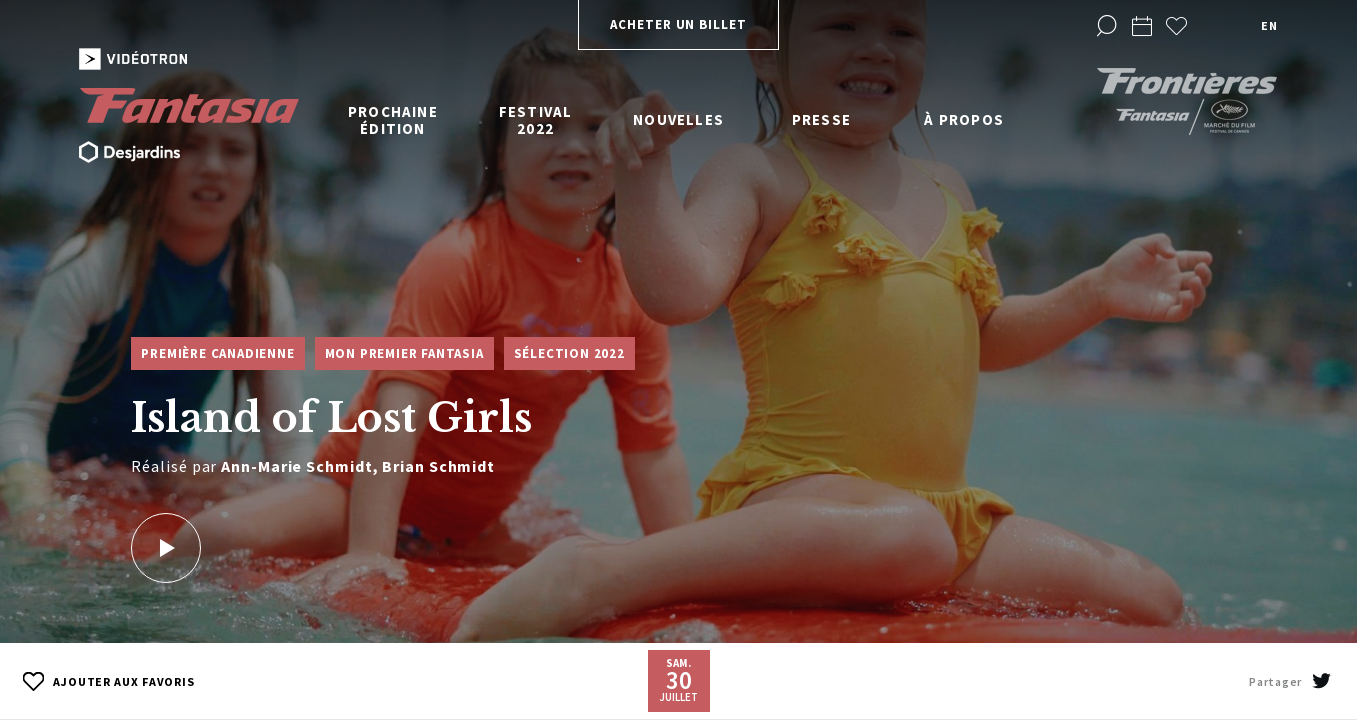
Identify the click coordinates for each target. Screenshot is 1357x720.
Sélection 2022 (569, 353)
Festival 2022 (536, 120)
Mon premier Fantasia (404, 353)
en (1269, 25)
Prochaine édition (393, 120)
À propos (964, 119)
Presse (821, 119)
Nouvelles (678, 119)
